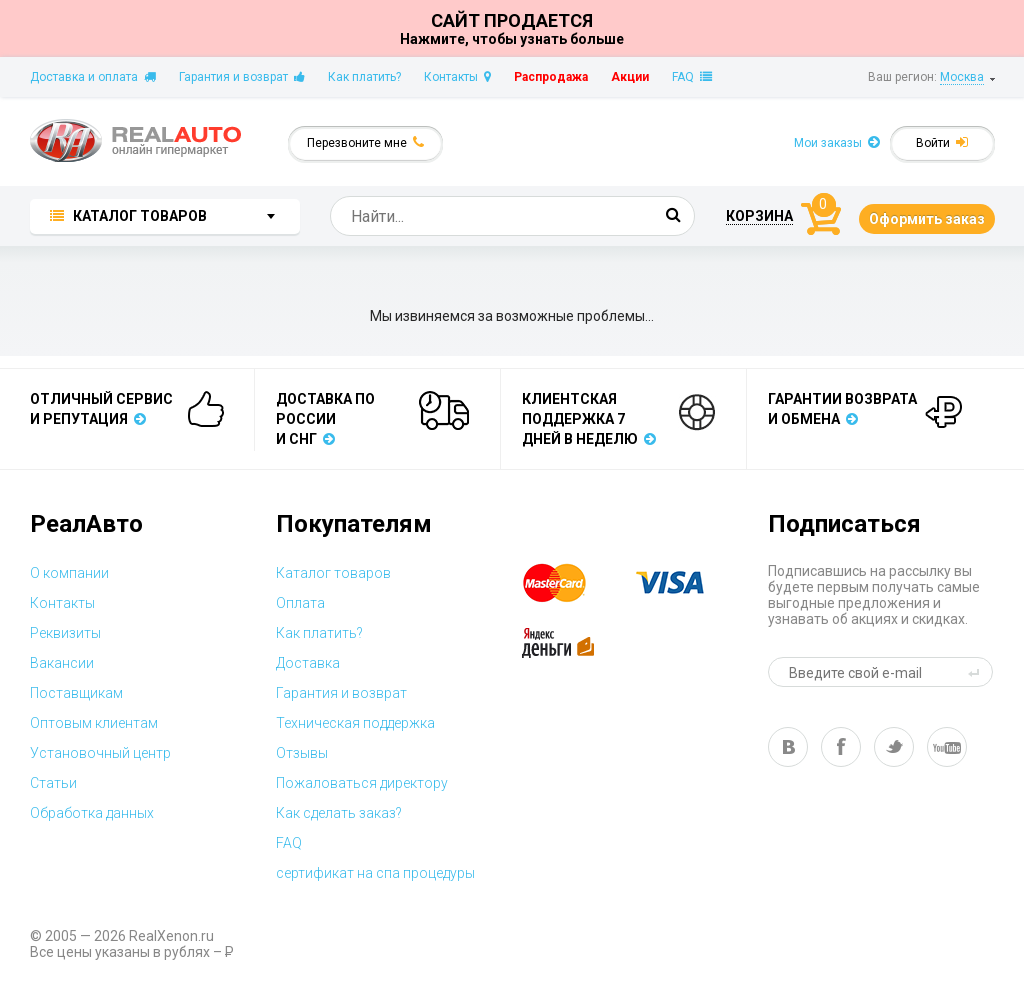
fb (841, 747)
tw (894, 747)
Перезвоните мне (365, 142)
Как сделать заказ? (339, 813)
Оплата (300, 603)
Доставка (308, 663)
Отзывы (302, 753)
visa (685, 583)
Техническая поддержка (355, 723)
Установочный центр (100, 753)
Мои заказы (837, 142)
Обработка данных (92, 813)
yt (947, 747)
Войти (942, 142)
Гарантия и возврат (242, 77)
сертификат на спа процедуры (375, 873)
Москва (962, 77)
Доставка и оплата (93, 77)
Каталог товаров (333, 573)
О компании (69, 573)
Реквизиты (65, 633)
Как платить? (364, 77)
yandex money (572, 643)
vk (788, 747)
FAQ (692, 77)
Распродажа (551, 77)
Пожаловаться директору (362, 783)
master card (572, 583)
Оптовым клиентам (94, 723)
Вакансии (62, 663)
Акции (630, 77)
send (977, 672)
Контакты (457, 77)
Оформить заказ (927, 219)
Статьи (53, 783)
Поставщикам (76, 693)
